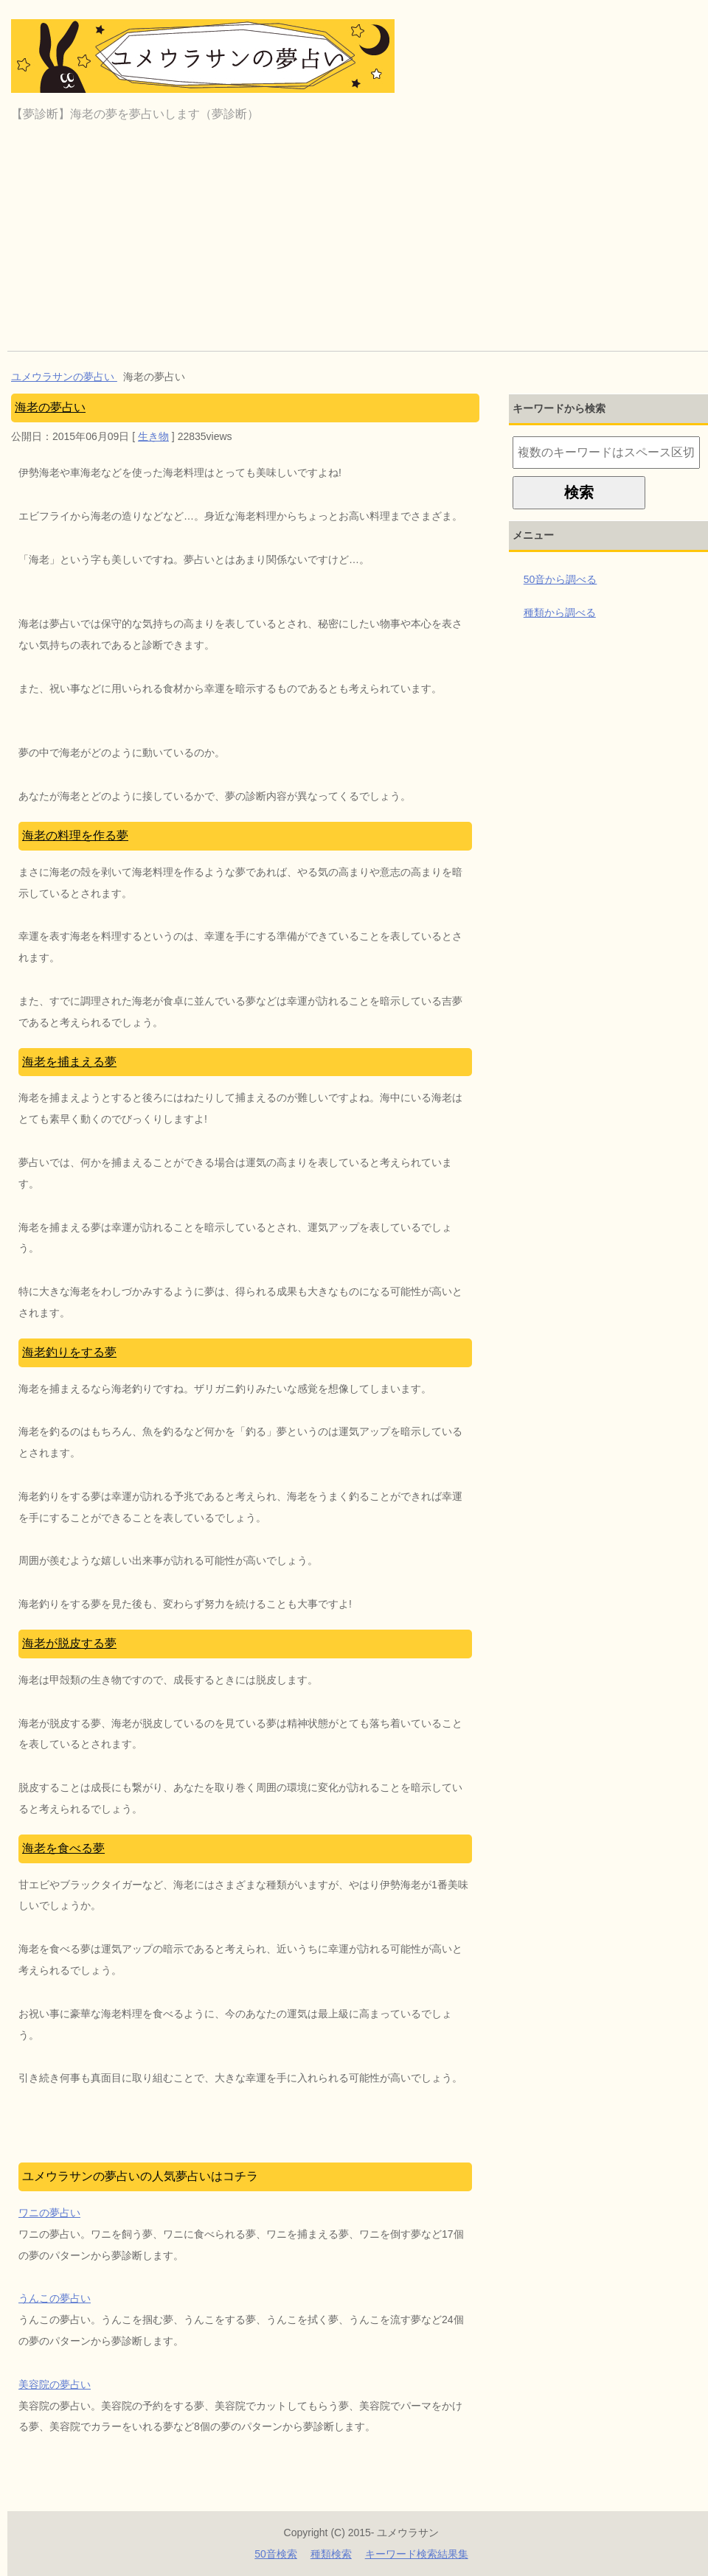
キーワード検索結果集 (416, 2554)
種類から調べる (560, 612)
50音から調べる (560, 579)
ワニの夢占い (49, 2213)
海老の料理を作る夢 (75, 835)
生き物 (153, 436)
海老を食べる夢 (63, 1848)
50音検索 (275, 2554)
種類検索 (331, 2554)
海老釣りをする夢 (69, 1352)
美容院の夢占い (54, 2384)
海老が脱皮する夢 (69, 1643)
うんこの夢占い (54, 2298)
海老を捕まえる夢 (69, 1061)
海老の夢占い (50, 407)
